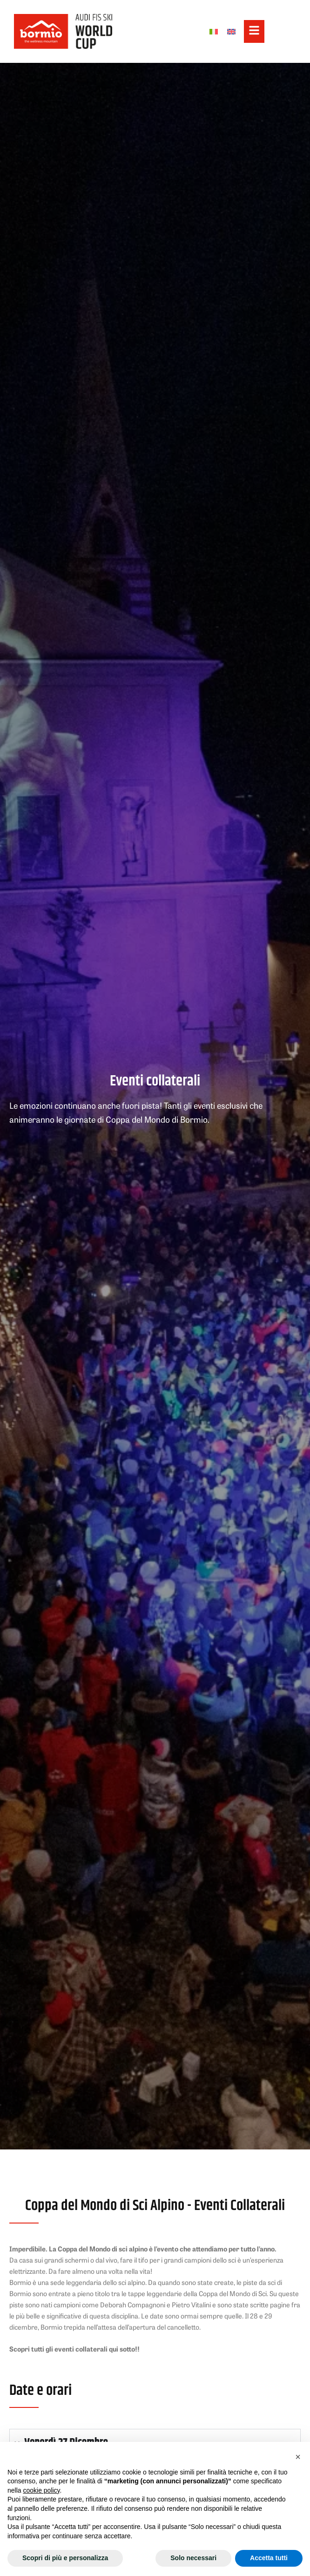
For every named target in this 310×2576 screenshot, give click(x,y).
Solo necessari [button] (193, 2558)
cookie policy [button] (41, 2490)
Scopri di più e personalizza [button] (65, 2558)
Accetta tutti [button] (269, 2558)
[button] (297, 2456)
